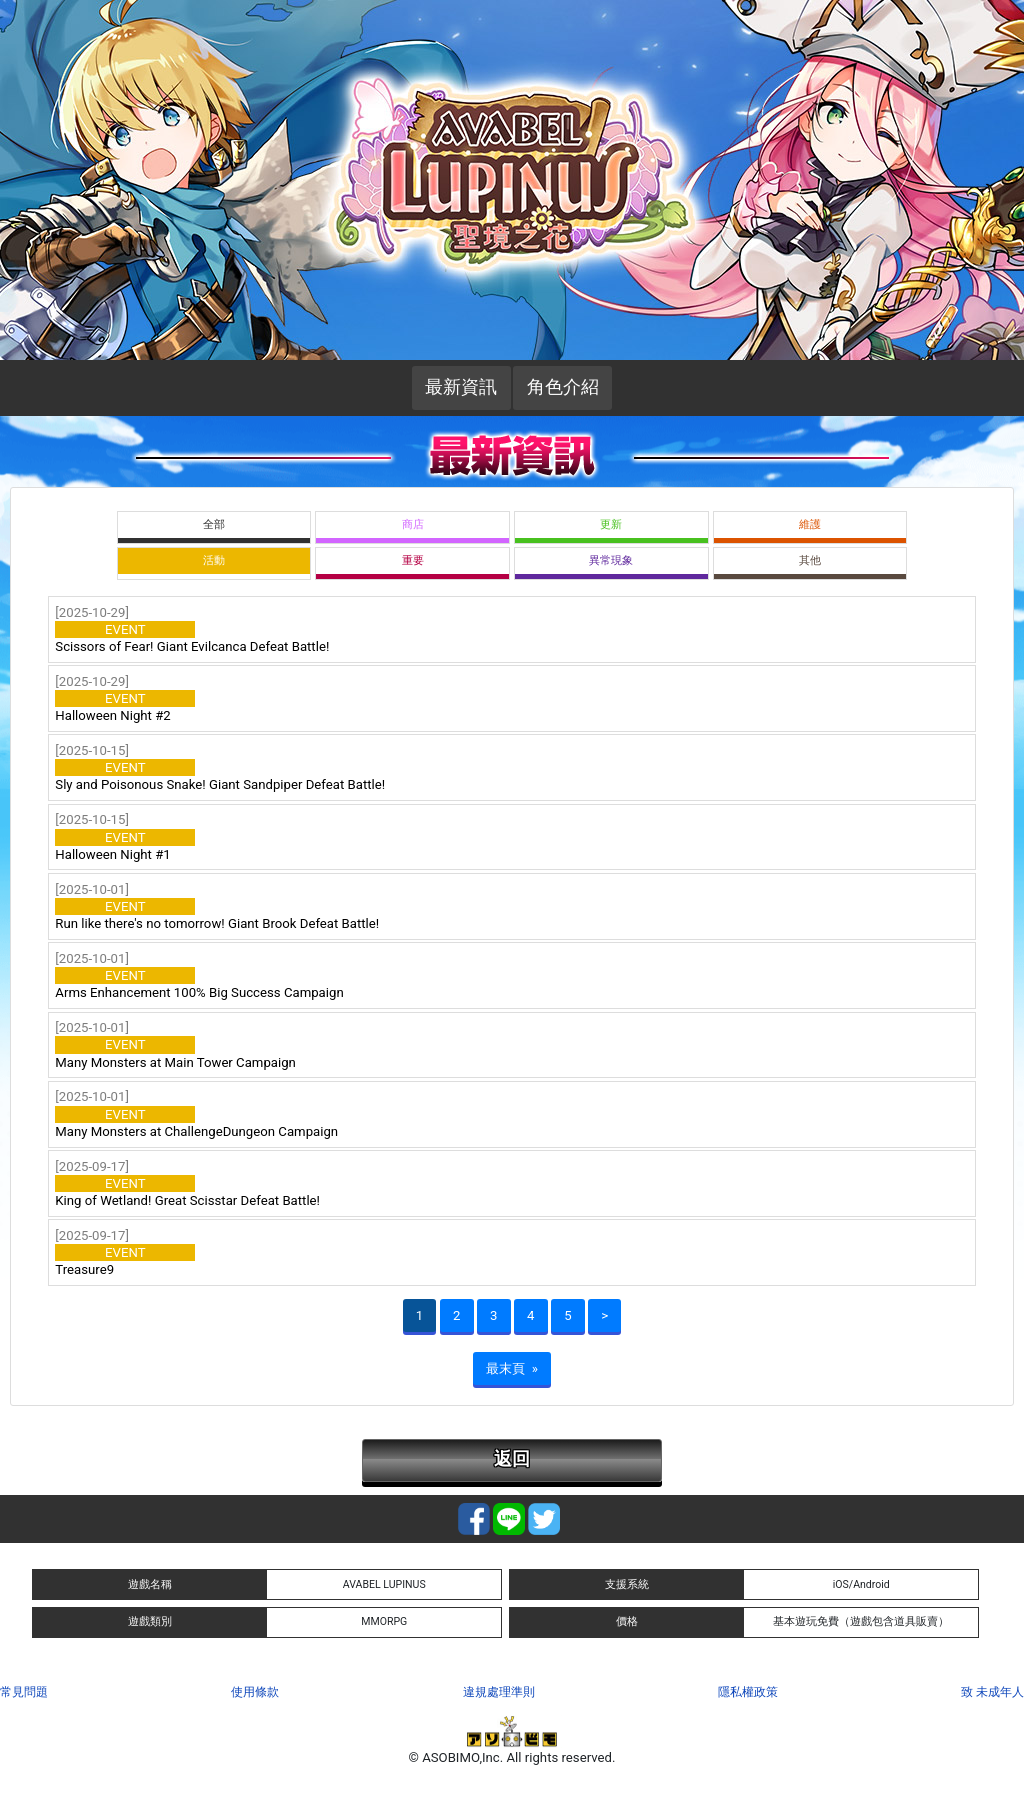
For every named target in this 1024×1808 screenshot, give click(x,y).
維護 (810, 524)
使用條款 (255, 1692)
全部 (214, 524)
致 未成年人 (992, 1692)
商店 (413, 524)
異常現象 (611, 560)
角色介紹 (563, 387)
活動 (214, 560)
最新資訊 (461, 387)
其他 (810, 560)
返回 (512, 1459)
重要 (413, 560)
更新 (611, 524)
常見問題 (24, 1692)
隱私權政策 (748, 1692)
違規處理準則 (499, 1692)
